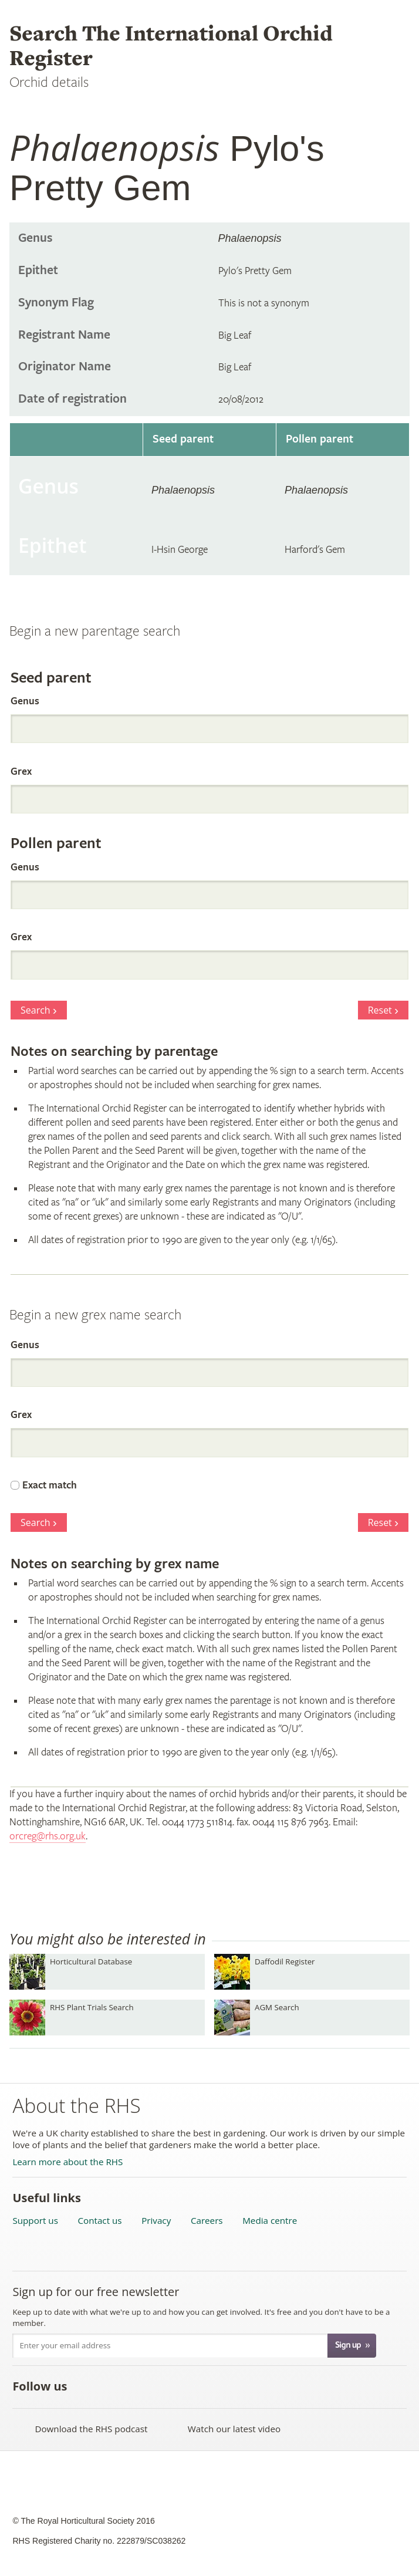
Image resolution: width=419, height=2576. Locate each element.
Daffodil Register (285, 1961)
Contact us (100, 2220)
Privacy (156, 2220)
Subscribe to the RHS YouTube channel (137, 2385)
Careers (207, 2220)
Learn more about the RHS (67, 2162)
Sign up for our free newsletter (95, 2292)
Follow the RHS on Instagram (215, 2385)
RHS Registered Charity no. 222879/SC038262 (98, 2540)
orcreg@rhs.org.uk (47, 1836)
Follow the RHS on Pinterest (163, 2385)
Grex (21, 771)
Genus (25, 701)
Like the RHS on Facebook (86, 2385)
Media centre (269, 2220)
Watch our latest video (234, 2429)
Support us (35, 2220)
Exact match (49, 1485)
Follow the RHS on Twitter (112, 2385)
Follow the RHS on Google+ (189, 2385)
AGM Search (277, 2007)
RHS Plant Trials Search (92, 2007)
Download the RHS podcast (91, 2429)
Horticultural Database (91, 1961)
